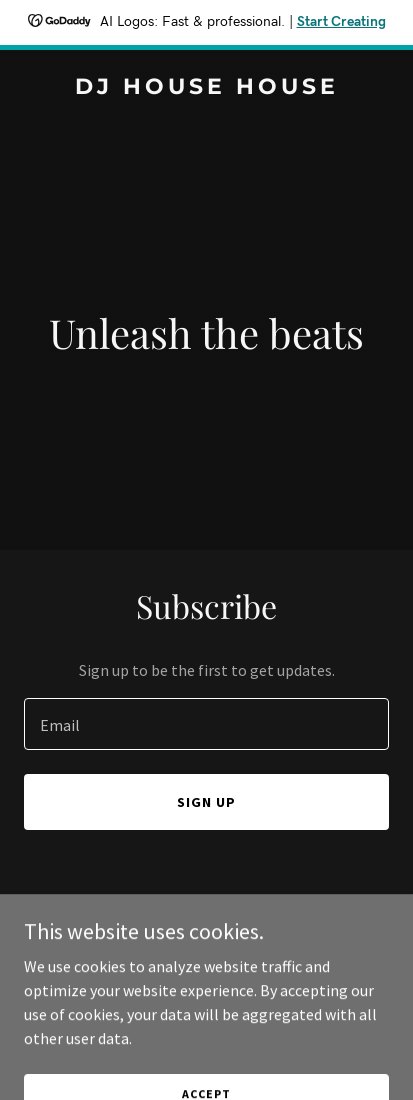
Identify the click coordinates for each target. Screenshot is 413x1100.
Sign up (206, 802)
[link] (206, 88)
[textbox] (206, 724)
